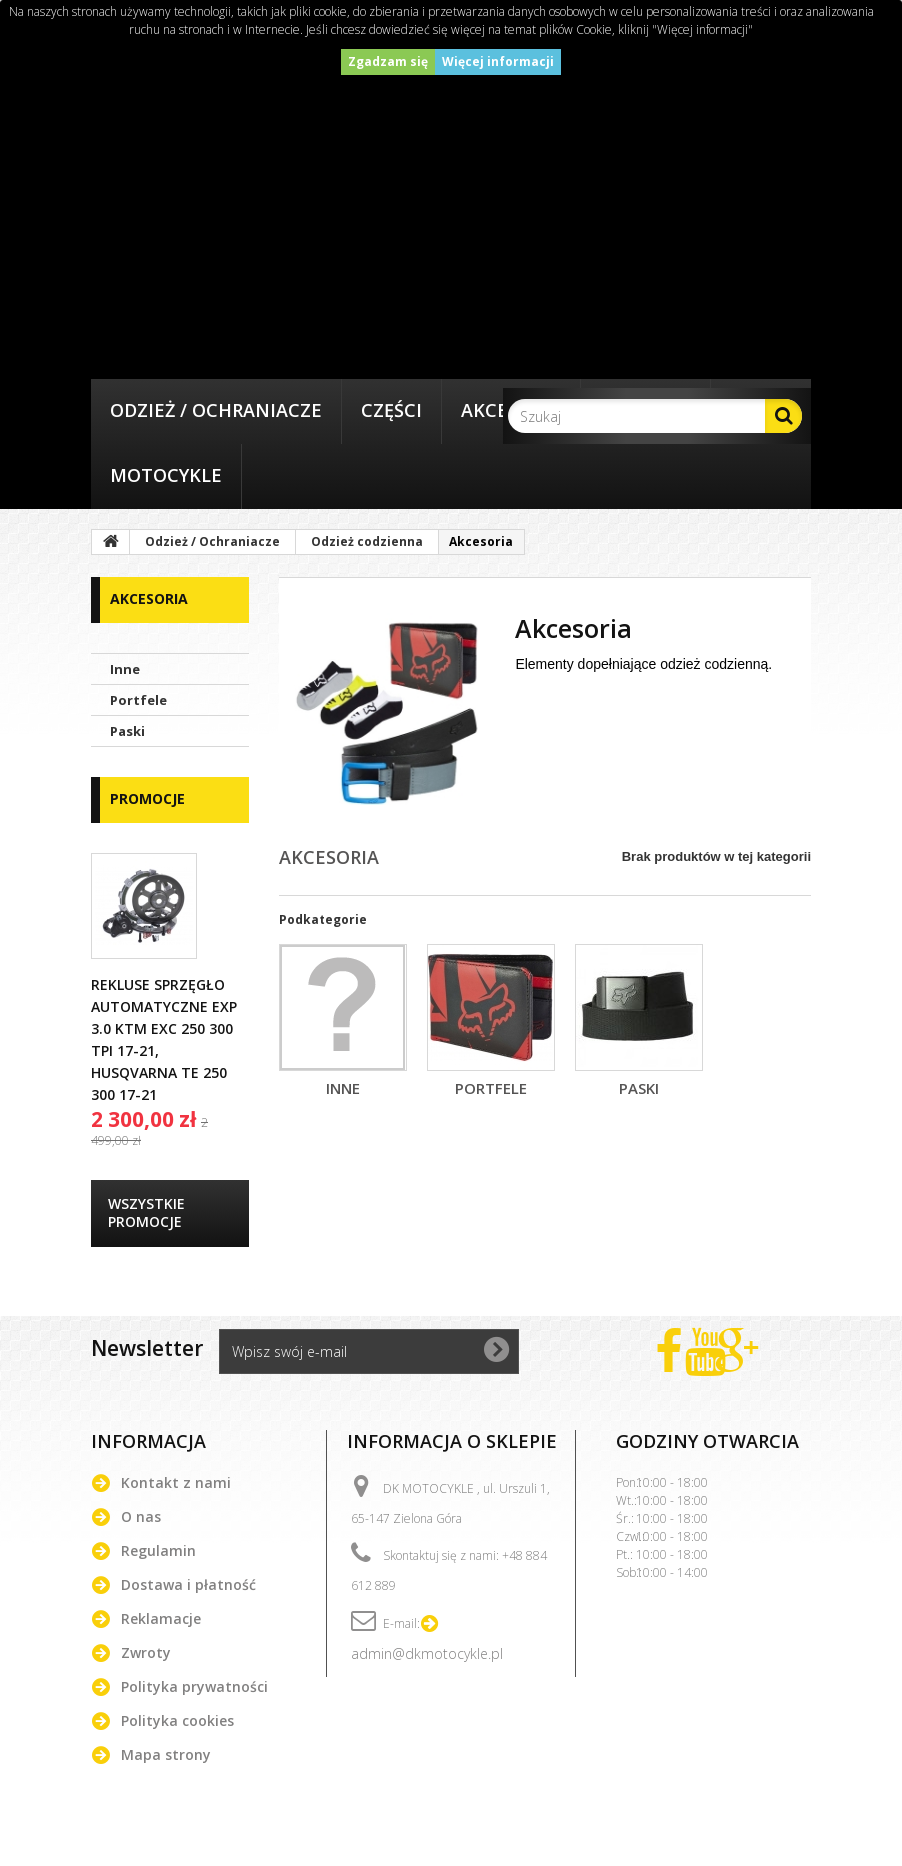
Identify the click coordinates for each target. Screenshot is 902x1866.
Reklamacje (161, 1618)
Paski (127, 731)
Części (391, 410)
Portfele (138, 700)
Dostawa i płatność (188, 1584)
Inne (125, 669)
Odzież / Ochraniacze (216, 410)
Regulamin (158, 1550)
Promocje (147, 798)
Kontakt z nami (176, 1482)
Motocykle (166, 475)
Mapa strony (166, 1754)
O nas (141, 1516)
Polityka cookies (177, 1720)
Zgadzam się (388, 61)
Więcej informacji (498, 61)
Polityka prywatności (194, 1686)
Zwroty (146, 1652)
